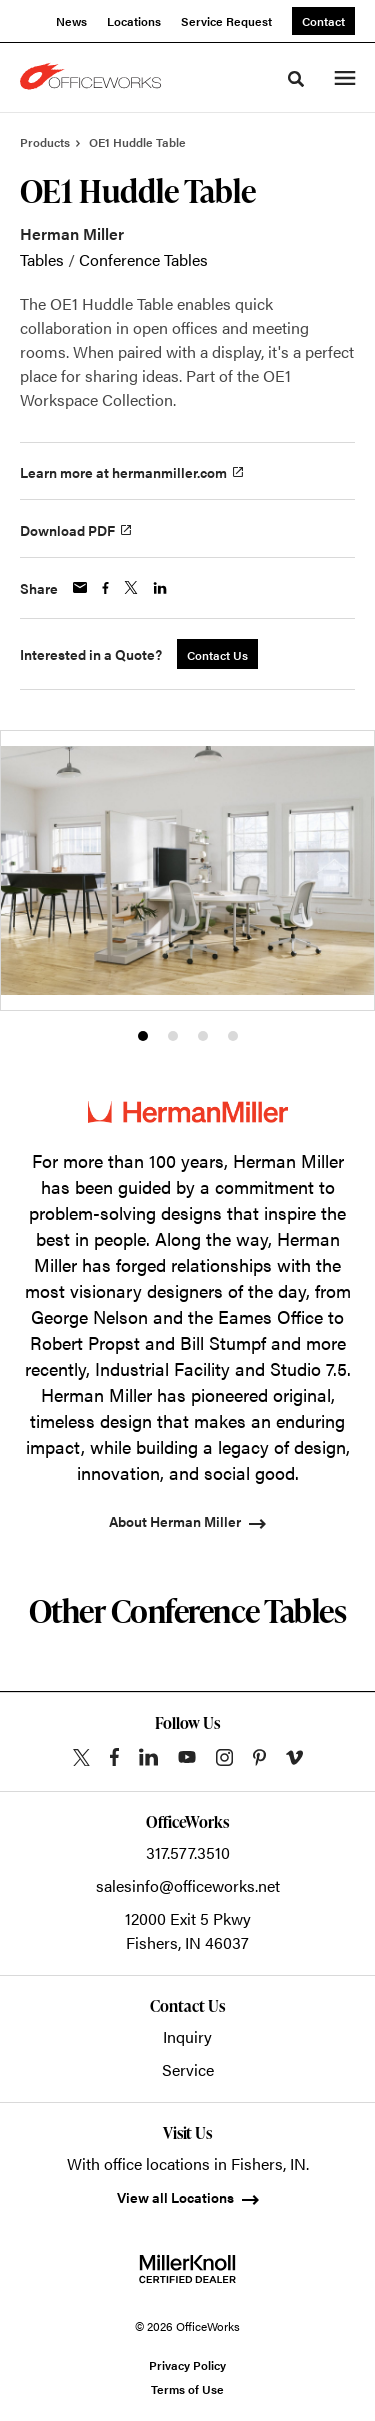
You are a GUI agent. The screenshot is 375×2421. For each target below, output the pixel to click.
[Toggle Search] (296, 79)
